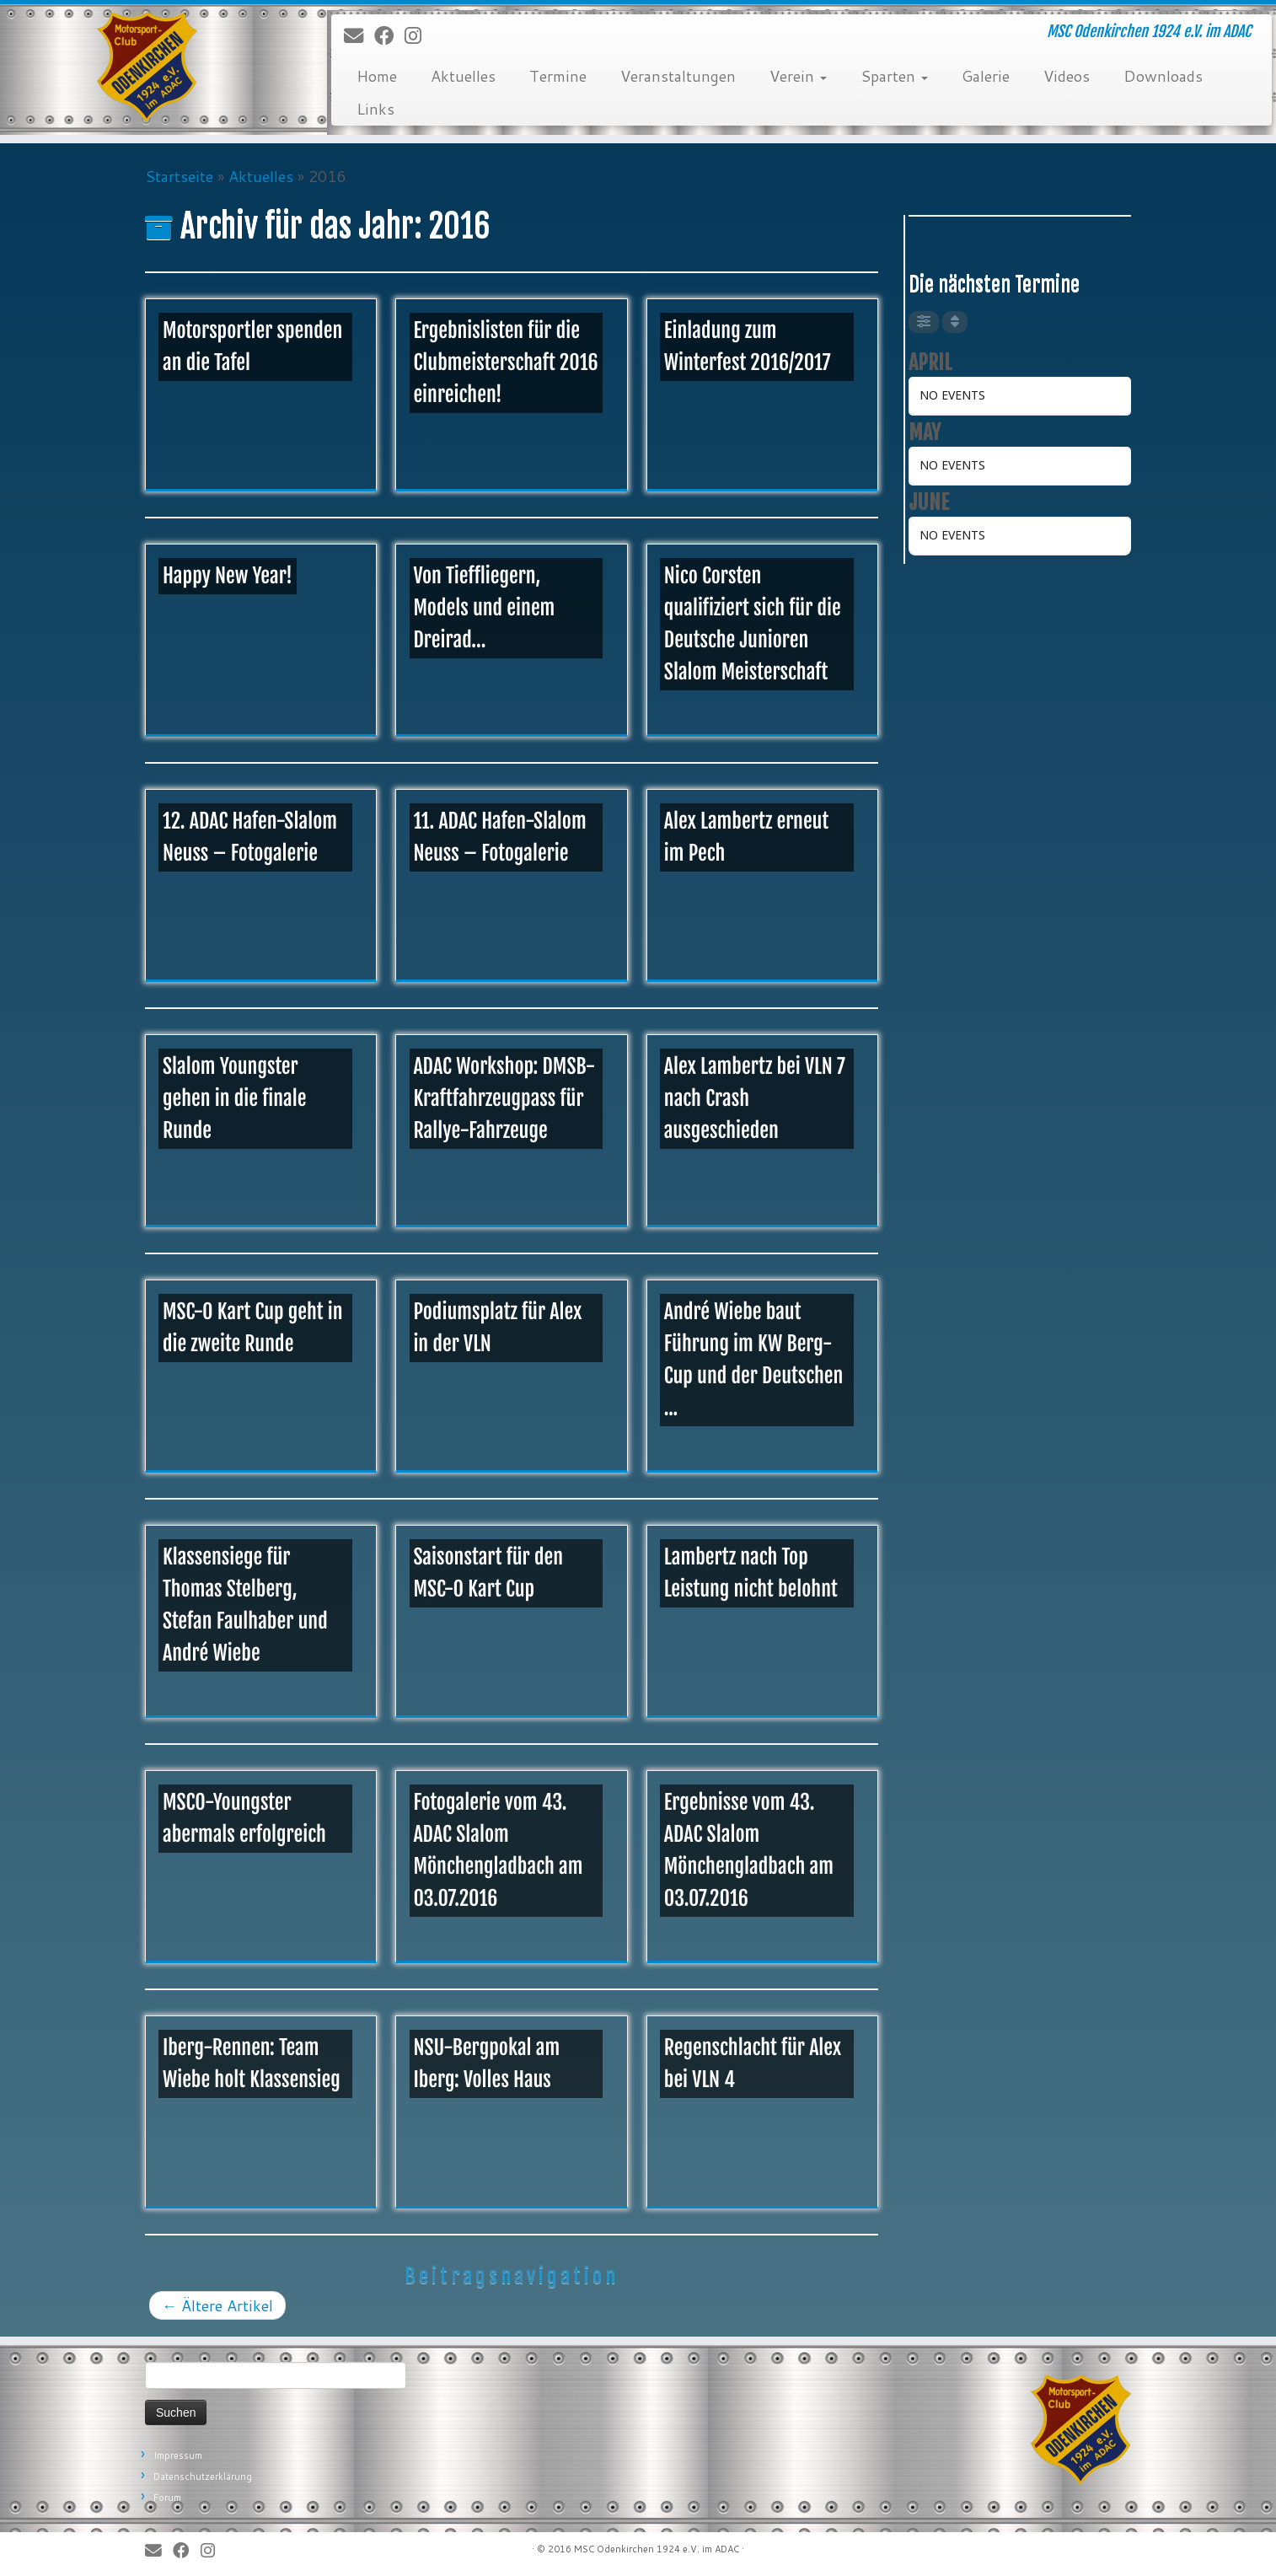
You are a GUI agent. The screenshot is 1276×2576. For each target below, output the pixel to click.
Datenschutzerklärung (202, 2476)
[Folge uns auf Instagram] (418, 36)
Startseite (179, 176)
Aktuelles (463, 76)
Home (377, 76)
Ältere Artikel (217, 2305)
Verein (798, 76)
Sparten (894, 76)
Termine (558, 76)
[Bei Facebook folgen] (389, 36)
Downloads (1163, 76)
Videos (1066, 76)
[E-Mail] (359, 36)
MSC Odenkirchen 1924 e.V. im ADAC (656, 2549)
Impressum (177, 2455)
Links (375, 109)
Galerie (986, 76)
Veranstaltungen (678, 76)
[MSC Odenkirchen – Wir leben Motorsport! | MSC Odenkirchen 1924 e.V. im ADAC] (147, 67)
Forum (167, 2497)
